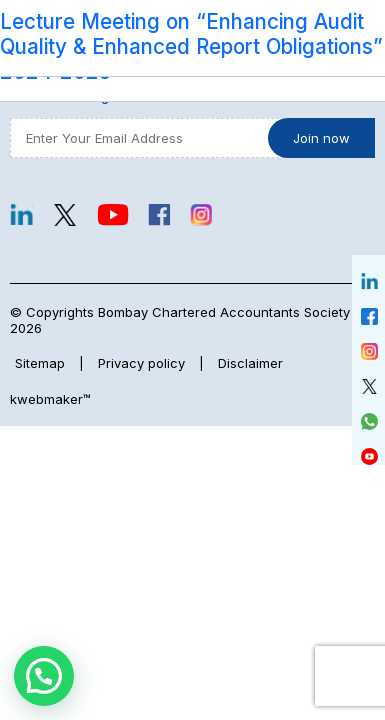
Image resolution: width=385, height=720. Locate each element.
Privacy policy (141, 363)
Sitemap (40, 363)
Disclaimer (250, 363)
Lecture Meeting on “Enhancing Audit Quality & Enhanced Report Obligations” (191, 34)
